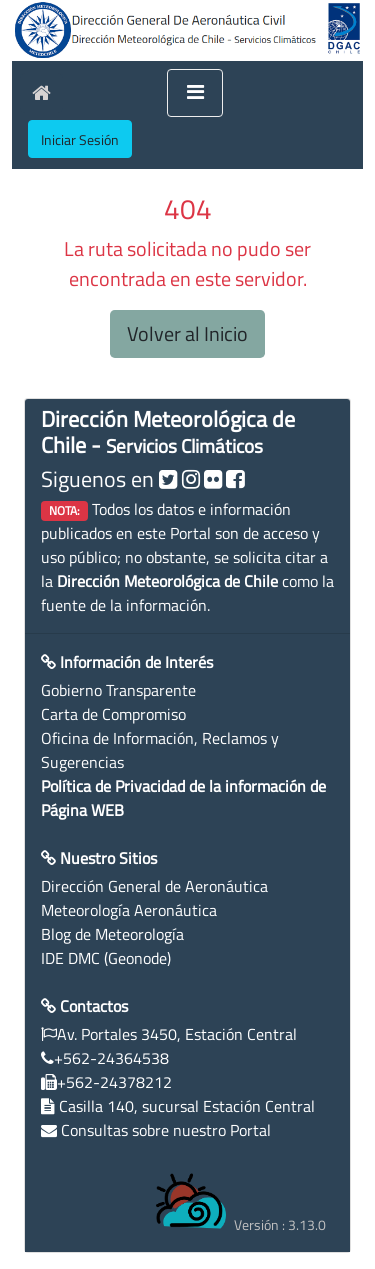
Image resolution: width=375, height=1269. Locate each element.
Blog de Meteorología (112, 934)
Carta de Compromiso (113, 714)
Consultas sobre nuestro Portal (166, 1130)
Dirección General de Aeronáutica (154, 886)
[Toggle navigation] (195, 93)
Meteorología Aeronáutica (129, 910)
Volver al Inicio (187, 333)
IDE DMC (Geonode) (106, 958)
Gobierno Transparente (118, 690)
